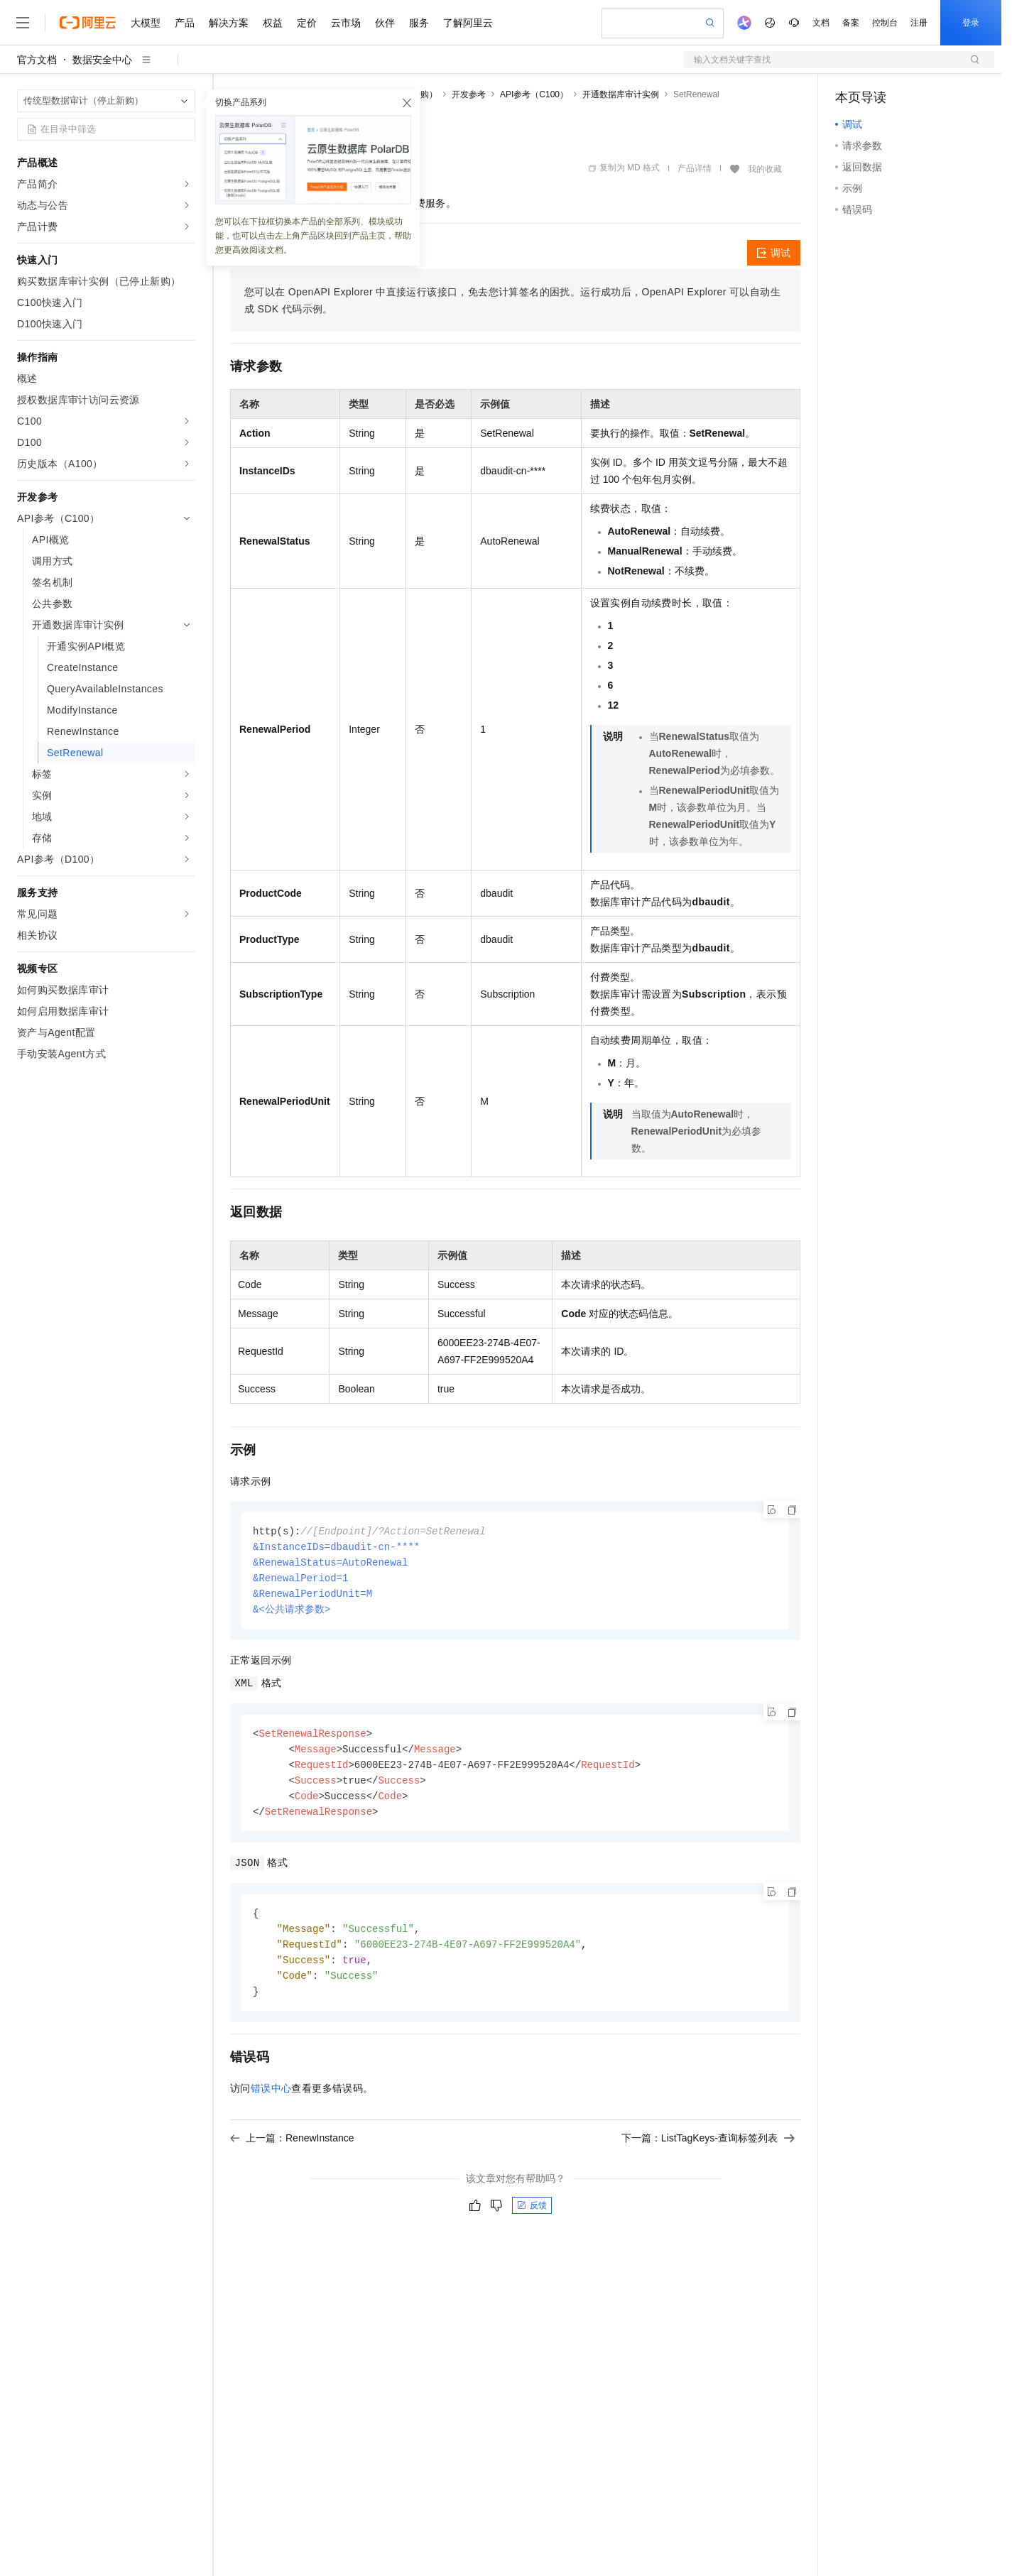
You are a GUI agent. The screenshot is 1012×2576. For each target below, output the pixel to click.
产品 (185, 22)
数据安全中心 (102, 59)
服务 (419, 22)
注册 (918, 23)
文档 (820, 23)
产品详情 (695, 168)
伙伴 (385, 22)
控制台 (885, 23)
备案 (850, 23)
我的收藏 (765, 169)
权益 (273, 22)
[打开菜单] (22, 22)
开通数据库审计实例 (620, 94)
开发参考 (469, 94)
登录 (970, 23)
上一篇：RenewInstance (292, 2150)
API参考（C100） (534, 94)
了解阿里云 (468, 22)
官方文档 (37, 59)
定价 (307, 22)
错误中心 (271, 2101)
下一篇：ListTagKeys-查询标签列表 (708, 2150)
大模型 (145, 22)
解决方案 (229, 22)
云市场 (346, 22)
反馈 (532, 2218)
